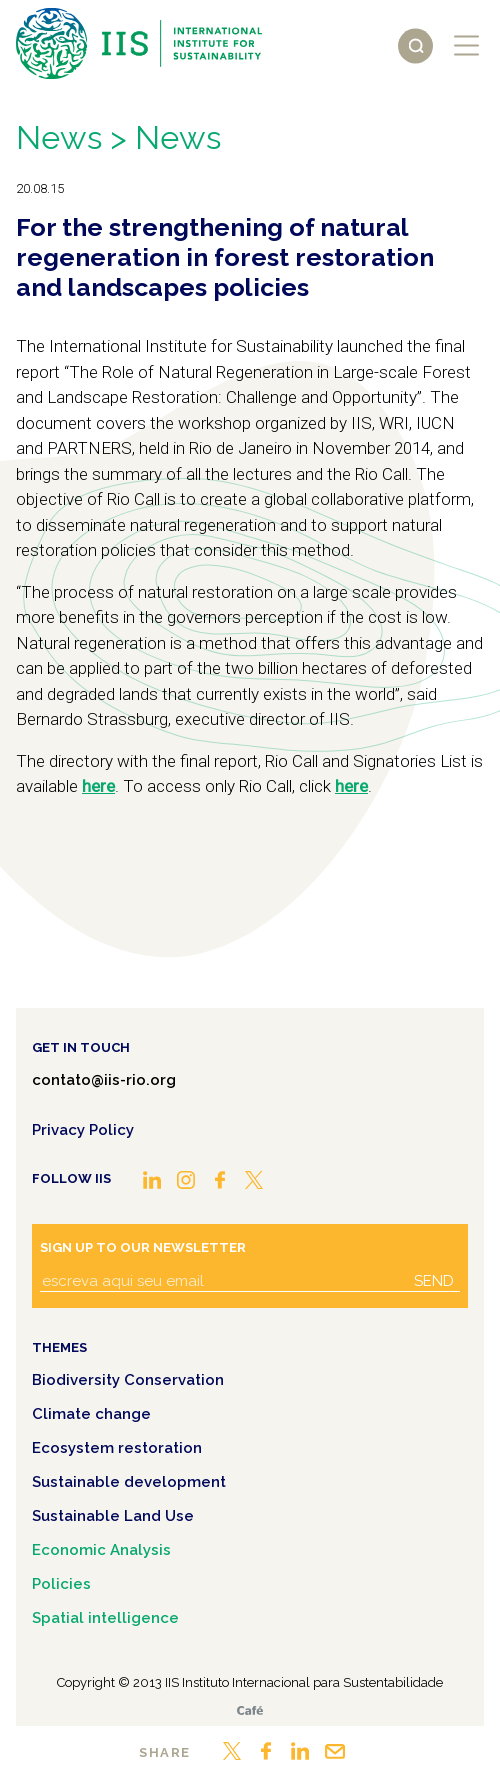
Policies (61, 1584)
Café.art (250, 1710)
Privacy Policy (83, 1130)
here (98, 786)
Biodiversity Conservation (128, 1380)
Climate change (91, 1414)
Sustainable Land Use (113, 1516)
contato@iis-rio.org (104, 1080)
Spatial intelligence (105, 1618)
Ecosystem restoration (117, 1448)
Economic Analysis (101, 1550)
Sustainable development (129, 1482)
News (59, 137)
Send (434, 1281)
